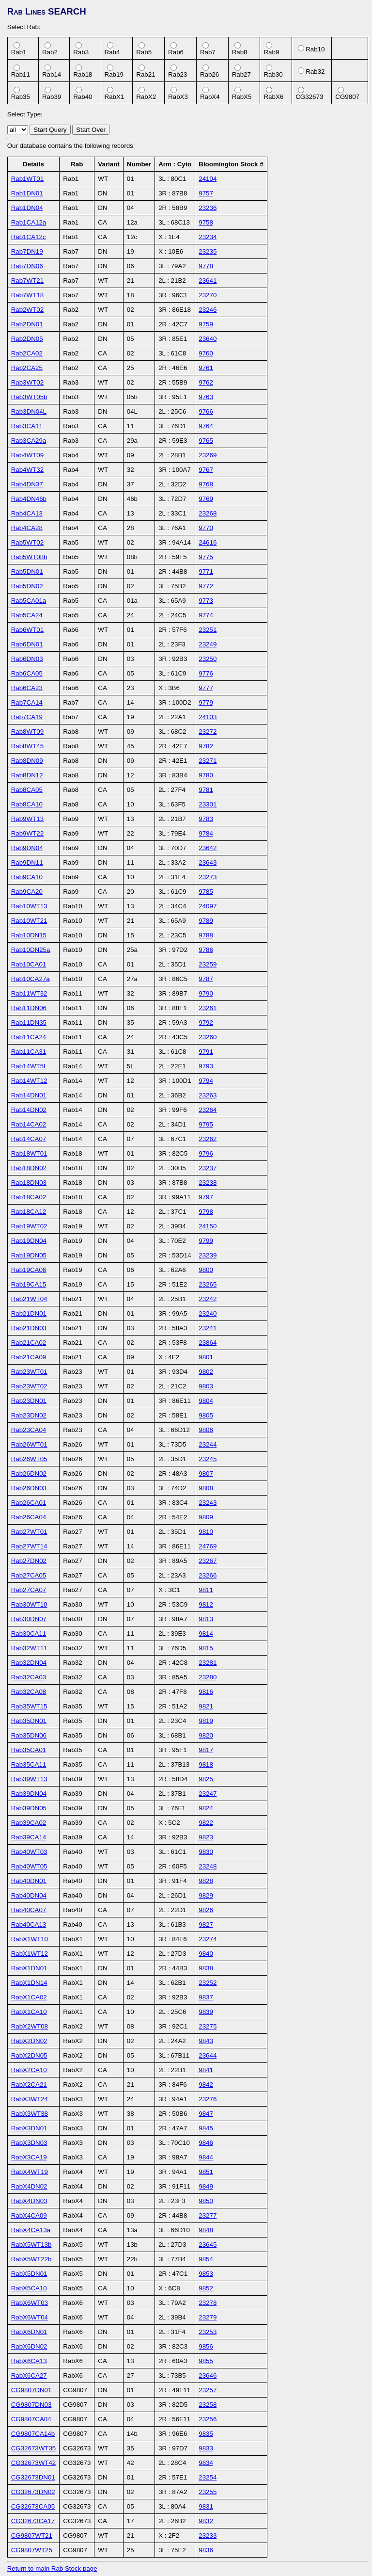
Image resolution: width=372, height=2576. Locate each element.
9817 (206, 1750)
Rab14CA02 (28, 1124)
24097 (208, 906)
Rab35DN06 (28, 1735)
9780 (206, 775)
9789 (206, 920)
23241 (208, 1328)
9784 (206, 833)
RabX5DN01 (29, 2273)
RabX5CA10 (29, 2288)
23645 (208, 2244)
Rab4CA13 (27, 513)
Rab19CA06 (28, 1269)
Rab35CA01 (28, 1750)
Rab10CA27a (30, 978)
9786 (206, 949)
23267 (208, 1560)
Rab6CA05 (27, 673)
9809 (206, 1517)
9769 (206, 498)
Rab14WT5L (29, 1066)
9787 (206, 978)
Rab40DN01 (28, 1880)
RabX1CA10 (29, 2011)
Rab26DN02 (28, 1473)
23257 (208, 2390)
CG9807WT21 (31, 2535)
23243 (208, 1502)
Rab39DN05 (28, 1808)
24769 (208, 1546)
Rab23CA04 (28, 1429)
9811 (206, 1590)
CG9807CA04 (31, 2419)
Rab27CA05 (28, 1575)
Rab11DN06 (28, 1008)
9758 (206, 222)
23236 (208, 207)
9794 (206, 1080)
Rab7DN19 (27, 251)
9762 (206, 382)
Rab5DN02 (27, 586)
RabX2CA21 (29, 2084)
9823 (206, 1837)
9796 (206, 1153)
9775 (206, 557)
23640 (208, 338)
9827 (206, 1924)
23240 (208, 1313)
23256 (208, 2419)
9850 (206, 2201)
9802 (206, 1371)
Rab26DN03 (28, 1488)
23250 (208, 658)
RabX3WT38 (29, 2113)
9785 (206, 891)
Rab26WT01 (29, 1444)
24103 (208, 717)
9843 (206, 2041)
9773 (206, 600)
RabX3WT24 (29, 2099)
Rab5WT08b (29, 557)
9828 (206, 1880)
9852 (206, 2288)
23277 (208, 2215)
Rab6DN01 (27, 644)
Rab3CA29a (28, 440)
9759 (206, 324)
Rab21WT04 (29, 1299)
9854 (206, 2259)
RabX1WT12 (29, 1953)
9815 (206, 1648)
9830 (206, 1851)
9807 (206, 1473)
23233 (208, 2535)
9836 (206, 2550)
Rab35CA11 (28, 1764)
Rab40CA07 (28, 1910)
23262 (208, 1139)
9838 (206, 1968)
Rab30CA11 (28, 1633)
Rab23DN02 (28, 1415)
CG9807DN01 (31, 2390)
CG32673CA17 (33, 2521)
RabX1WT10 (29, 1939)
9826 (206, 1910)
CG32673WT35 (33, 2448)
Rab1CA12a (28, 222)
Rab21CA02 (28, 1342)
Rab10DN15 (28, 935)
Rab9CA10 (27, 877)
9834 (206, 2462)
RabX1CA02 (29, 1997)
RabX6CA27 (29, 2375)
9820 (206, 1735)
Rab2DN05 (27, 338)
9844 (206, 2157)
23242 (208, 1299)
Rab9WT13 (27, 818)
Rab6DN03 (27, 658)
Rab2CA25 (27, 367)
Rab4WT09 (27, 455)
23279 (208, 2317)
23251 (208, 629)
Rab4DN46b (28, 498)
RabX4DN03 (29, 2201)
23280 (208, 1677)
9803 (206, 1386)
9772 (206, 586)
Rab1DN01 (27, 193)
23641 (208, 280)
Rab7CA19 (27, 717)
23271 (208, 760)
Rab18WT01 (29, 1153)
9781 (206, 789)
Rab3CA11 (27, 426)
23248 (208, 1866)
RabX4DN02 (29, 2186)
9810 (206, 1531)
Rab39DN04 (28, 1793)
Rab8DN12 (27, 775)
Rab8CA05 (27, 789)
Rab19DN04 (28, 1240)
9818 (206, 1764)
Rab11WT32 (29, 993)
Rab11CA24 (28, 1037)
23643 (208, 862)
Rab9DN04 (27, 848)
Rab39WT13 (29, 1779)
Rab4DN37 (27, 484)
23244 (208, 1444)
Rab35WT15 (29, 1706)
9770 (206, 527)
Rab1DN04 (27, 207)
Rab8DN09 (27, 760)
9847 (206, 2113)
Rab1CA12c (28, 237)
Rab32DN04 (28, 1662)
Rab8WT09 (27, 731)
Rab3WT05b (29, 397)
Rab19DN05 (28, 1255)
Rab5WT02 (27, 542)
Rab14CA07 (28, 1139)
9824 (206, 1808)
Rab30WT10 (29, 1604)
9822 (206, 1822)
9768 (206, 484)
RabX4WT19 (29, 2171)
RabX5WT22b (31, 2259)
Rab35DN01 (28, 1720)
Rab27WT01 (29, 1531)
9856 (206, 2346)
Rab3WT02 (27, 382)
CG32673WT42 (33, 2462)
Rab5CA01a (28, 600)
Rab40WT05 (29, 1866)
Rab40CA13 (28, 1924)
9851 (206, 2171)
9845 (206, 2128)
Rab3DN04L (28, 411)
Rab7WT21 (27, 280)
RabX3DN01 (29, 2128)
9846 (206, 2142)
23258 (208, 2404)
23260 (208, 1037)
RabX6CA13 (29, 2361)
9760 (206, 353)
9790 (206, 993)
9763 (206, 397)
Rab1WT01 (27, 178)
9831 (206, 2506)
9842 (206, 2084)
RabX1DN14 (29, 1982)
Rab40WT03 (29, 1851)
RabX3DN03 (29, 2142)
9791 (206, 1051)
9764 (206, 426)
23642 (208, 848)
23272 (208, 731)
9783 (206, 818)
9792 (206, 1022)
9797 (206, 1197)
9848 (206, 2230)
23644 (208, 2055)
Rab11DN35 (28, 1022)
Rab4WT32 (27, 469)
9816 (206, 1691)
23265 (208, 1284)
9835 (206, 2433)
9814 (206, 1633)
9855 (206, 2361)
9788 (206, 935)
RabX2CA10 (29, 2070)
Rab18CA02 (28, 1197)
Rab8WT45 (27, 746)
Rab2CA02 (27, 353)
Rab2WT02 (27, 309)
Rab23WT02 (29, 1386)
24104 (208, 178)
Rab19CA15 (28, 1284)
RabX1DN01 (29, 1968)
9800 (206, 1269)
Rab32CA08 (28, 1691)
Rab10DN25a (30, 949)
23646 (208, 2375)
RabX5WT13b (31, 2244)
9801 (206, 1357)
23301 (208, 804)
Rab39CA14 (28, 1837)
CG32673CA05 (33, 2506)
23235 (208, 251)
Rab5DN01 (27, 571)
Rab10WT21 (29, 920)
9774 (206, 615)
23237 (208, 1168)
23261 (208, 1008)
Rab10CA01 (28, 964)
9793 (206, 1066)
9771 (206, 571)
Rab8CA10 (27, 804)
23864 (208, 1342)
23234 (208, 237)
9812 (206, 1604)
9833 (206, 2448)
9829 (206, 1895)
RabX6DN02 (29, 2346)
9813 (206, 1619)
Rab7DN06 (27, 266)
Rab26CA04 (28, 1517)
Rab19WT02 (29, 1226)
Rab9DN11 (27, 862)
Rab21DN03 (28, 1328)
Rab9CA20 (27, 891)
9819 (206, 1720)
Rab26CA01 (28, 1502)
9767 (206, 469)
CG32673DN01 (33, 2477)
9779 (206, 702)
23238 (208, 1182)
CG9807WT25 (31, 2550)
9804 (206, 1400)
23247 (208, 1793)
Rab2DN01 (27, 324)
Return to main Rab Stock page (52, 2568)
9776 (206, 673)
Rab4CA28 (27, 527)
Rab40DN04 (28, 1895)
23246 (208, 309)
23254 (208, 2477)
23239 (208, 1255)
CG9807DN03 (31, 2404)
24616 (208, 542)
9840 (206, 1953)
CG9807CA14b (33, 2433)
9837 (206, 1997)
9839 (206, 2011)
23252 (208, 1982)
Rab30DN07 (28, 1619)
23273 (208, 877)
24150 (208, 1226)
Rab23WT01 (29, 1371)
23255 (208, 2492)
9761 (206, 367)
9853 (206, 2273)
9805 (206, 1415)
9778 (206, 266)
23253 (208, 2331)
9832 (206, 2521)
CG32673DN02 (33, 2492)
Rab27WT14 (29, 1546)
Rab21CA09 (28, 1357)
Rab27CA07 (28, 1590)
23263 (208, 1095)
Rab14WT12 (29, 1080)
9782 (206, 746)
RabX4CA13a (31, 2230)
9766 (206, 411)
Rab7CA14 (27, 702)
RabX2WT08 (29, 2026)
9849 (206, 2186)
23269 (208, 455)
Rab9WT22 (27, 833)
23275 (208, 2026)
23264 (208, 1109)
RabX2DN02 (29, 2041)
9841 (206, 2070)
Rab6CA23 (27, 688)
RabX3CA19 (29, 2157)
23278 (208, 2302)
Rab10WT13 (29, 906)
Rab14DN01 (28, 1095)
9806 (206, 1429)
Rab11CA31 (28, 1051)
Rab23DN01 (28, 1400)
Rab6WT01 (27, 629)
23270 (208, 295)
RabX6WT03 (29, 2302)
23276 (208, 2099)
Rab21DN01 (28, 1313)
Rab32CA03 (28, 1677)
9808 (206, 1488)
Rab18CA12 (28, 1211)
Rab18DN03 (28, 1182)
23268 (208, 513)
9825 (206, 1779)
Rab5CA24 (27, 615)
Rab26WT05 (29, 1459)
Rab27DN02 (28, 1560)
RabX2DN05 (29, 2055)
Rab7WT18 (27, 295)
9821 (206, 1706)
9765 (206, 440)
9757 (206, 193)
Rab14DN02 (28, 1109)
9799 (206, 1240)
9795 (206, 1124)
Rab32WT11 (29, 1648)
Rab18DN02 (28, 1168)
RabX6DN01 (29, 2331)
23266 (208, 1575)
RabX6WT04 (29, 2317)
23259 (208, 964)
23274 (208, 1939)
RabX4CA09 (29, 2215)
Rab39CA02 (28, 1822)
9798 (206, 1211)
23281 (208, 1662)
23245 (208, 1459)
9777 (206, 688)
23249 (208, 644)
